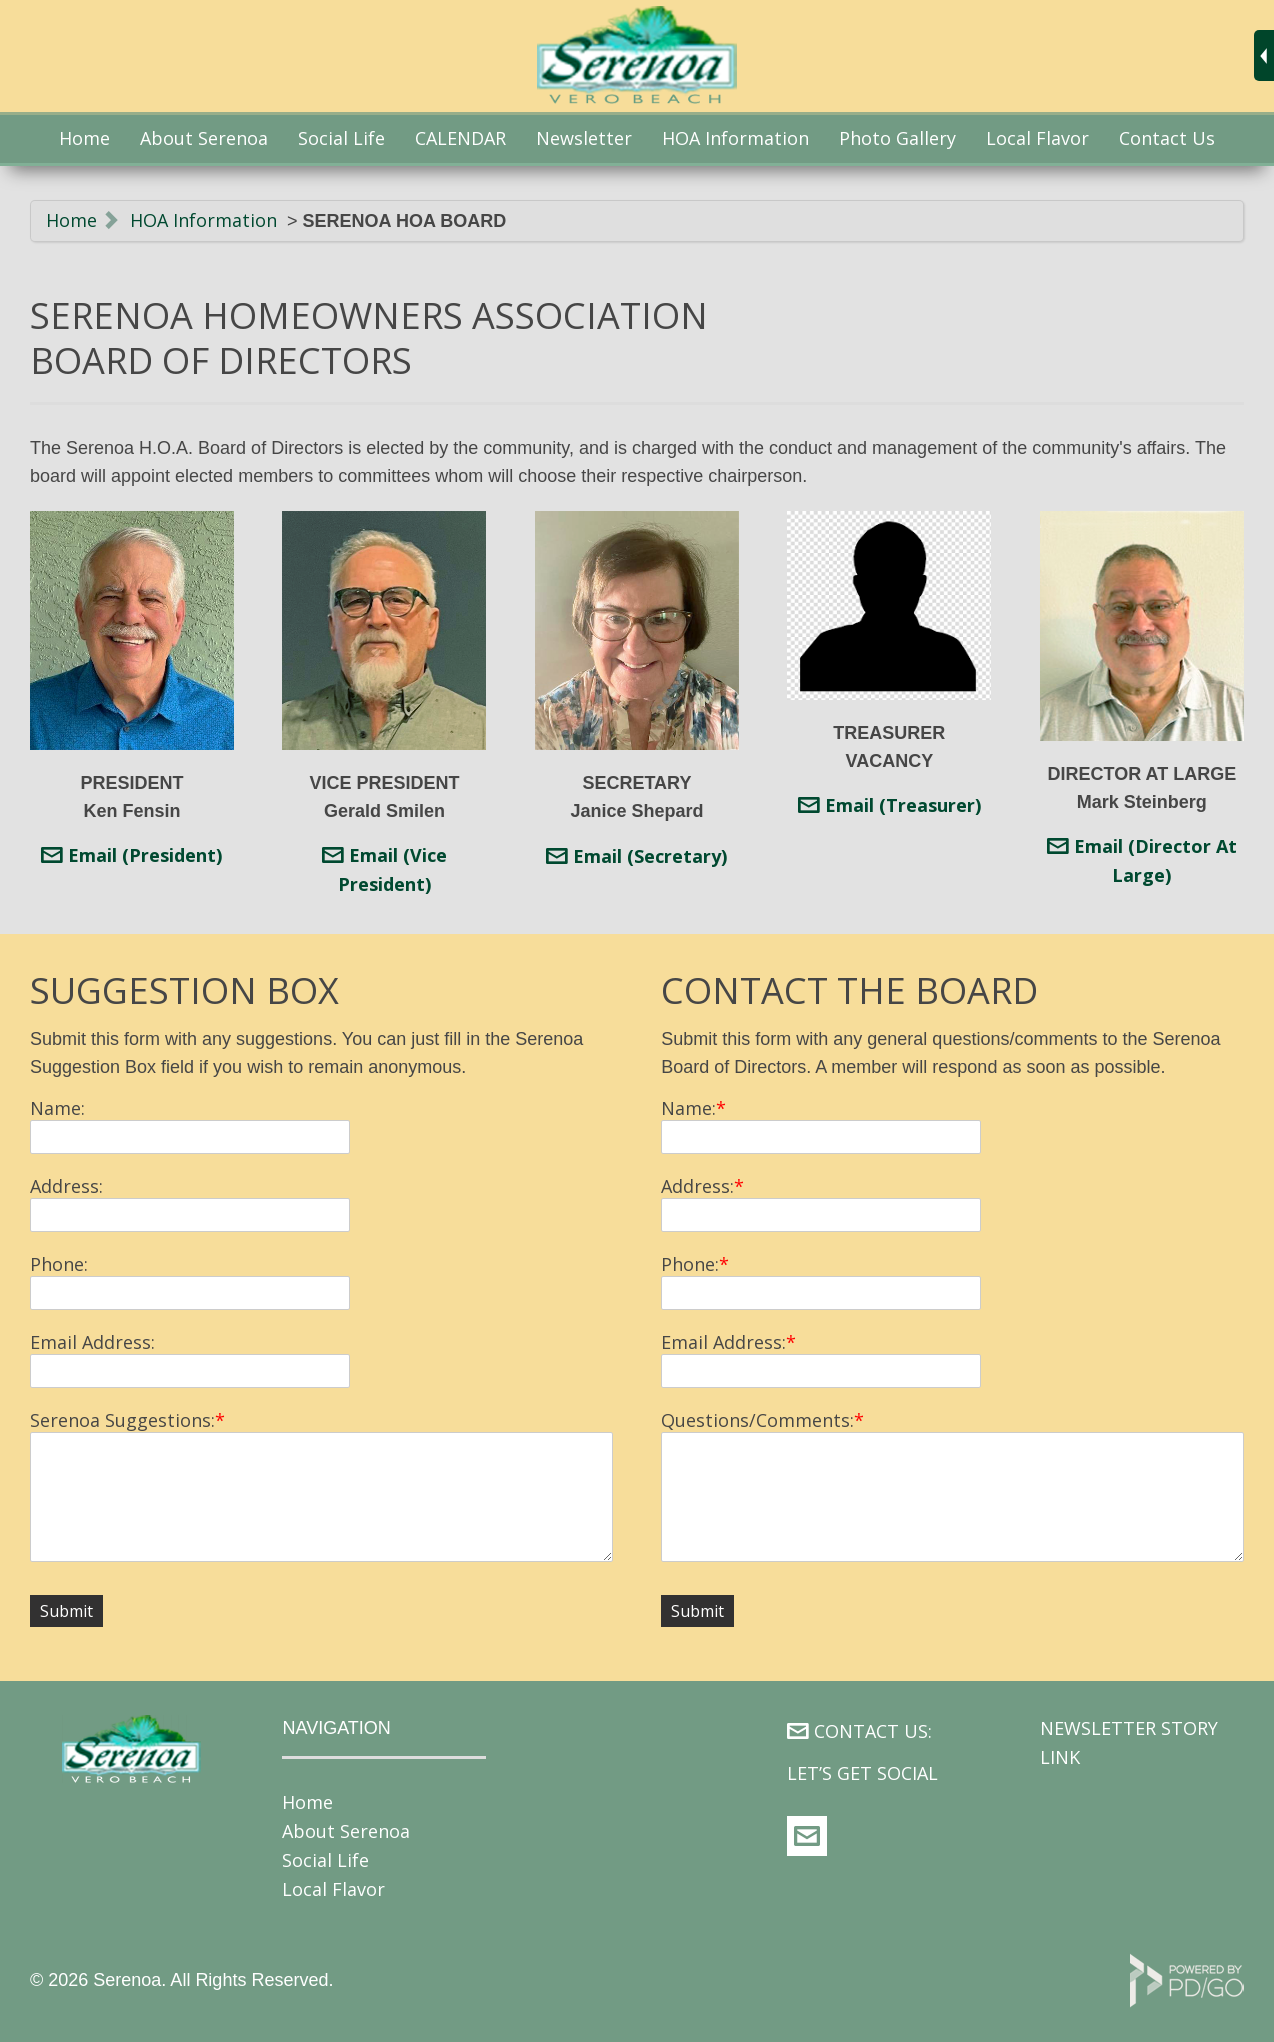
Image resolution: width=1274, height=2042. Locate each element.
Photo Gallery (897, 138)
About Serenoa (204, 138)
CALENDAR (460, 138)
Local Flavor (1037, 138)
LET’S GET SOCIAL (862, 1773)
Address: (66, 1186)
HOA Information (203, 220)
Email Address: (92, 1342)
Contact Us (1167, 138)
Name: (57, 1108)
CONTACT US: (873, 1731)
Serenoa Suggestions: (122, 1420)
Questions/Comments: (757, 1420)
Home (84, 138)
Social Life (325, 1860)
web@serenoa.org (807, 1836)
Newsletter (584, 138)
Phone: (59, 1264)
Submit (66, 1611)
